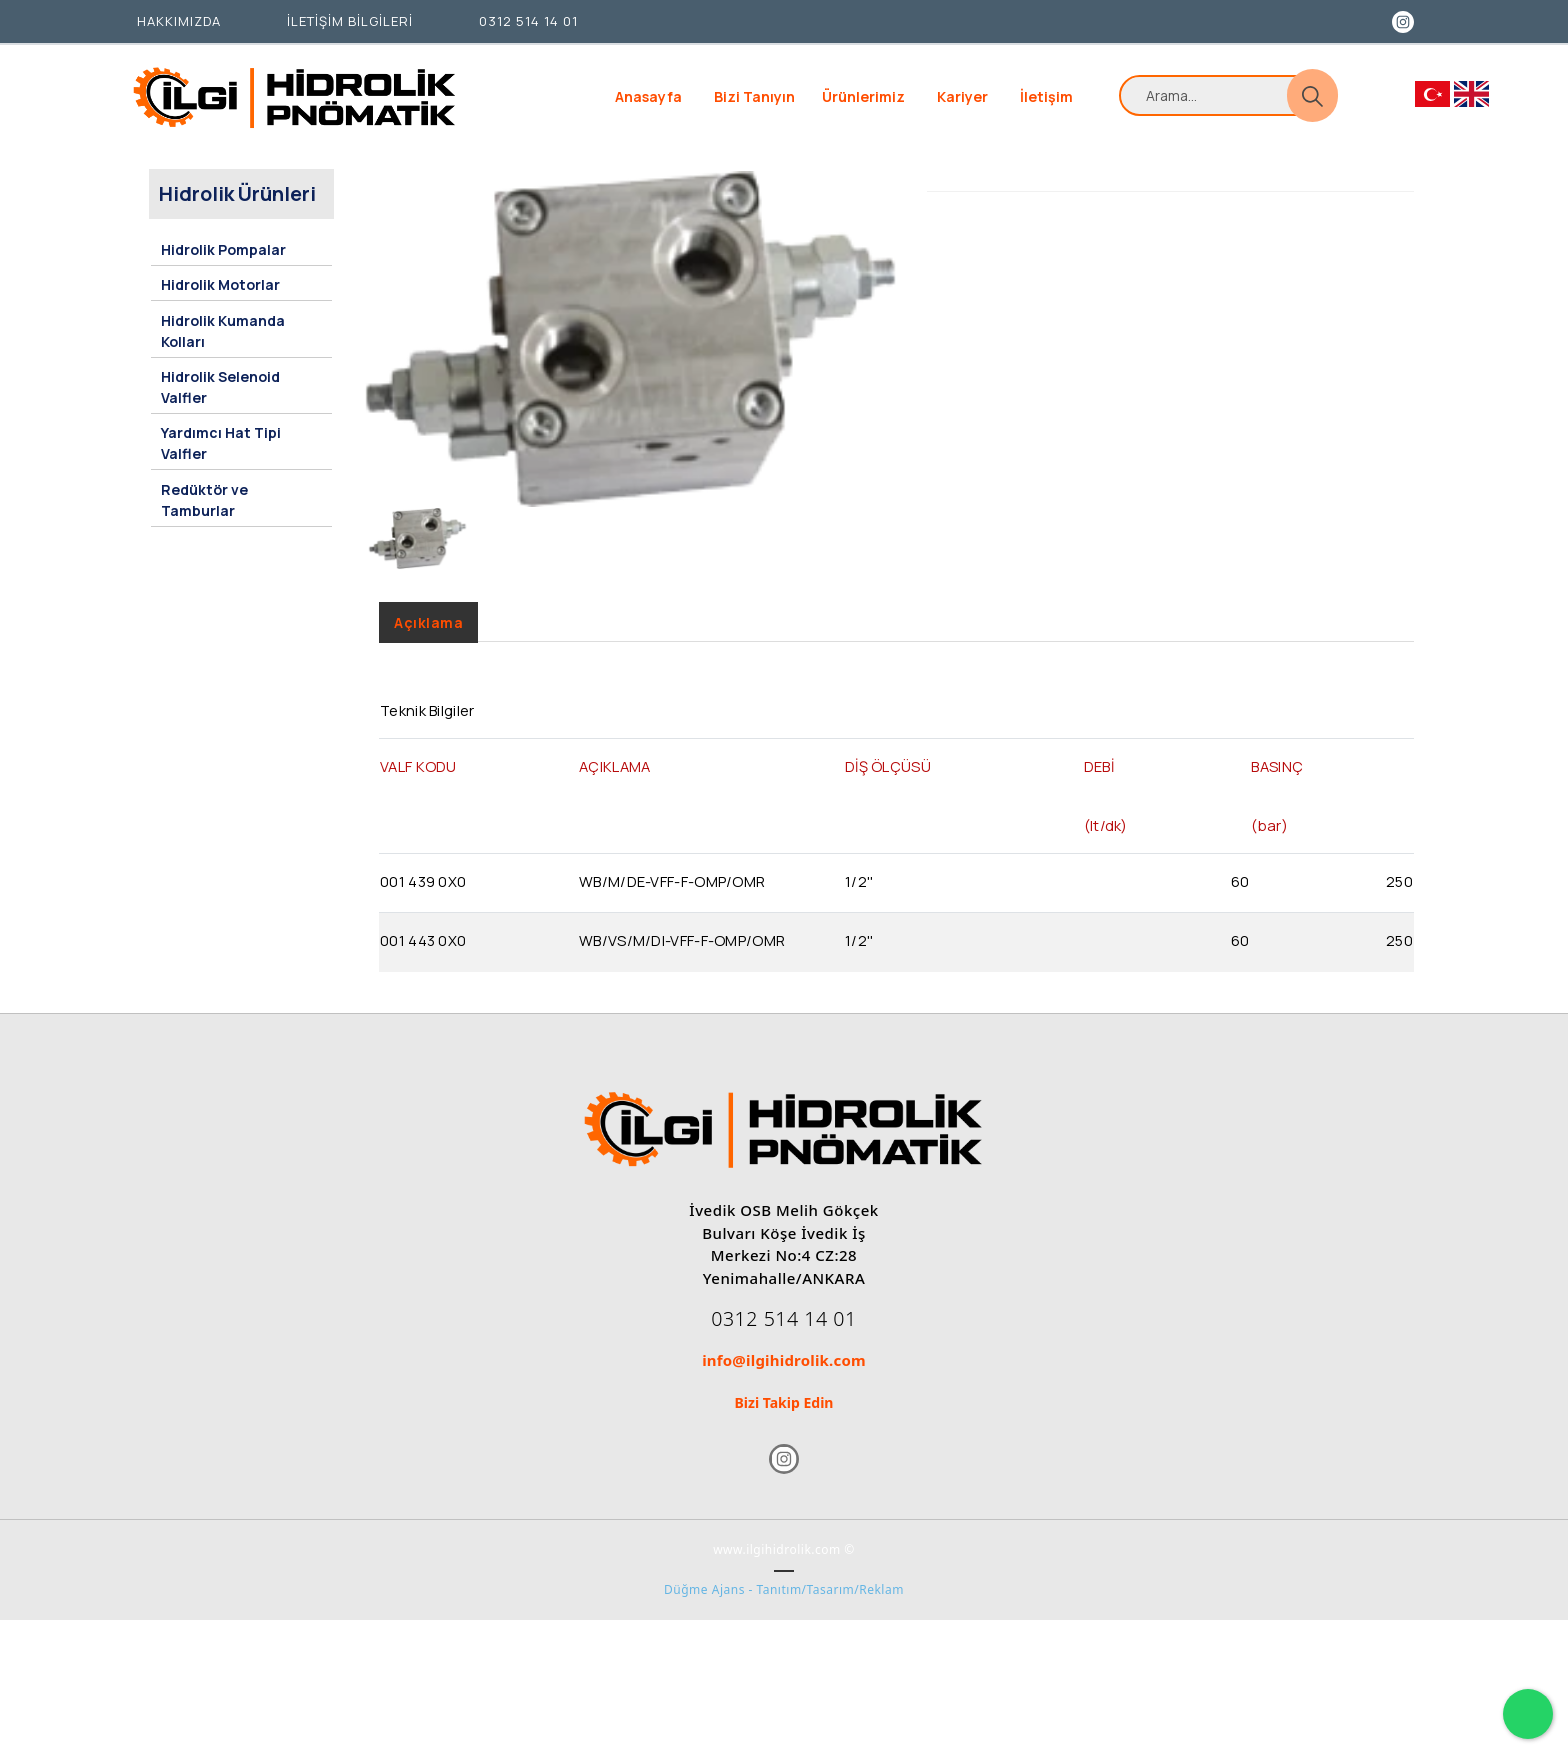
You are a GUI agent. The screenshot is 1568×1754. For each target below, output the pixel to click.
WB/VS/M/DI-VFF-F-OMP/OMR (682, 962)
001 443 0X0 (423, 962)
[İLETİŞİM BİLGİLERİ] (345, 22)
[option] (630, 358)
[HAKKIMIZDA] (174, 22)
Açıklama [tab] (428, 641)
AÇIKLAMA (614, 788)
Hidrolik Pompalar (222, 267)
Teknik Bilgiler (427, 732)
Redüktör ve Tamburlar (203, 501)
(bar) (1269, 847)
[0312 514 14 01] (523, 22)
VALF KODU (418, 788)
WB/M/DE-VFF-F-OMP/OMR (672, 903)
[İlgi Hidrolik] (294, 97)
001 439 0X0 (423, 903)
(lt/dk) (1106, 847)
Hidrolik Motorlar (219, 299)
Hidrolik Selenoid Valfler (219, 395)
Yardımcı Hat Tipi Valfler (220, 448)
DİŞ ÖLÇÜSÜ (888, 788)
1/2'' (859, 903)
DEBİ (1099, 788)
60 (1240, 903)
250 (1399, 903)
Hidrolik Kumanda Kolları (222, 342)
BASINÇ (1277, 788)
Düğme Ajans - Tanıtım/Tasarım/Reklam (784, 1627)
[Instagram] (1400, 20)
